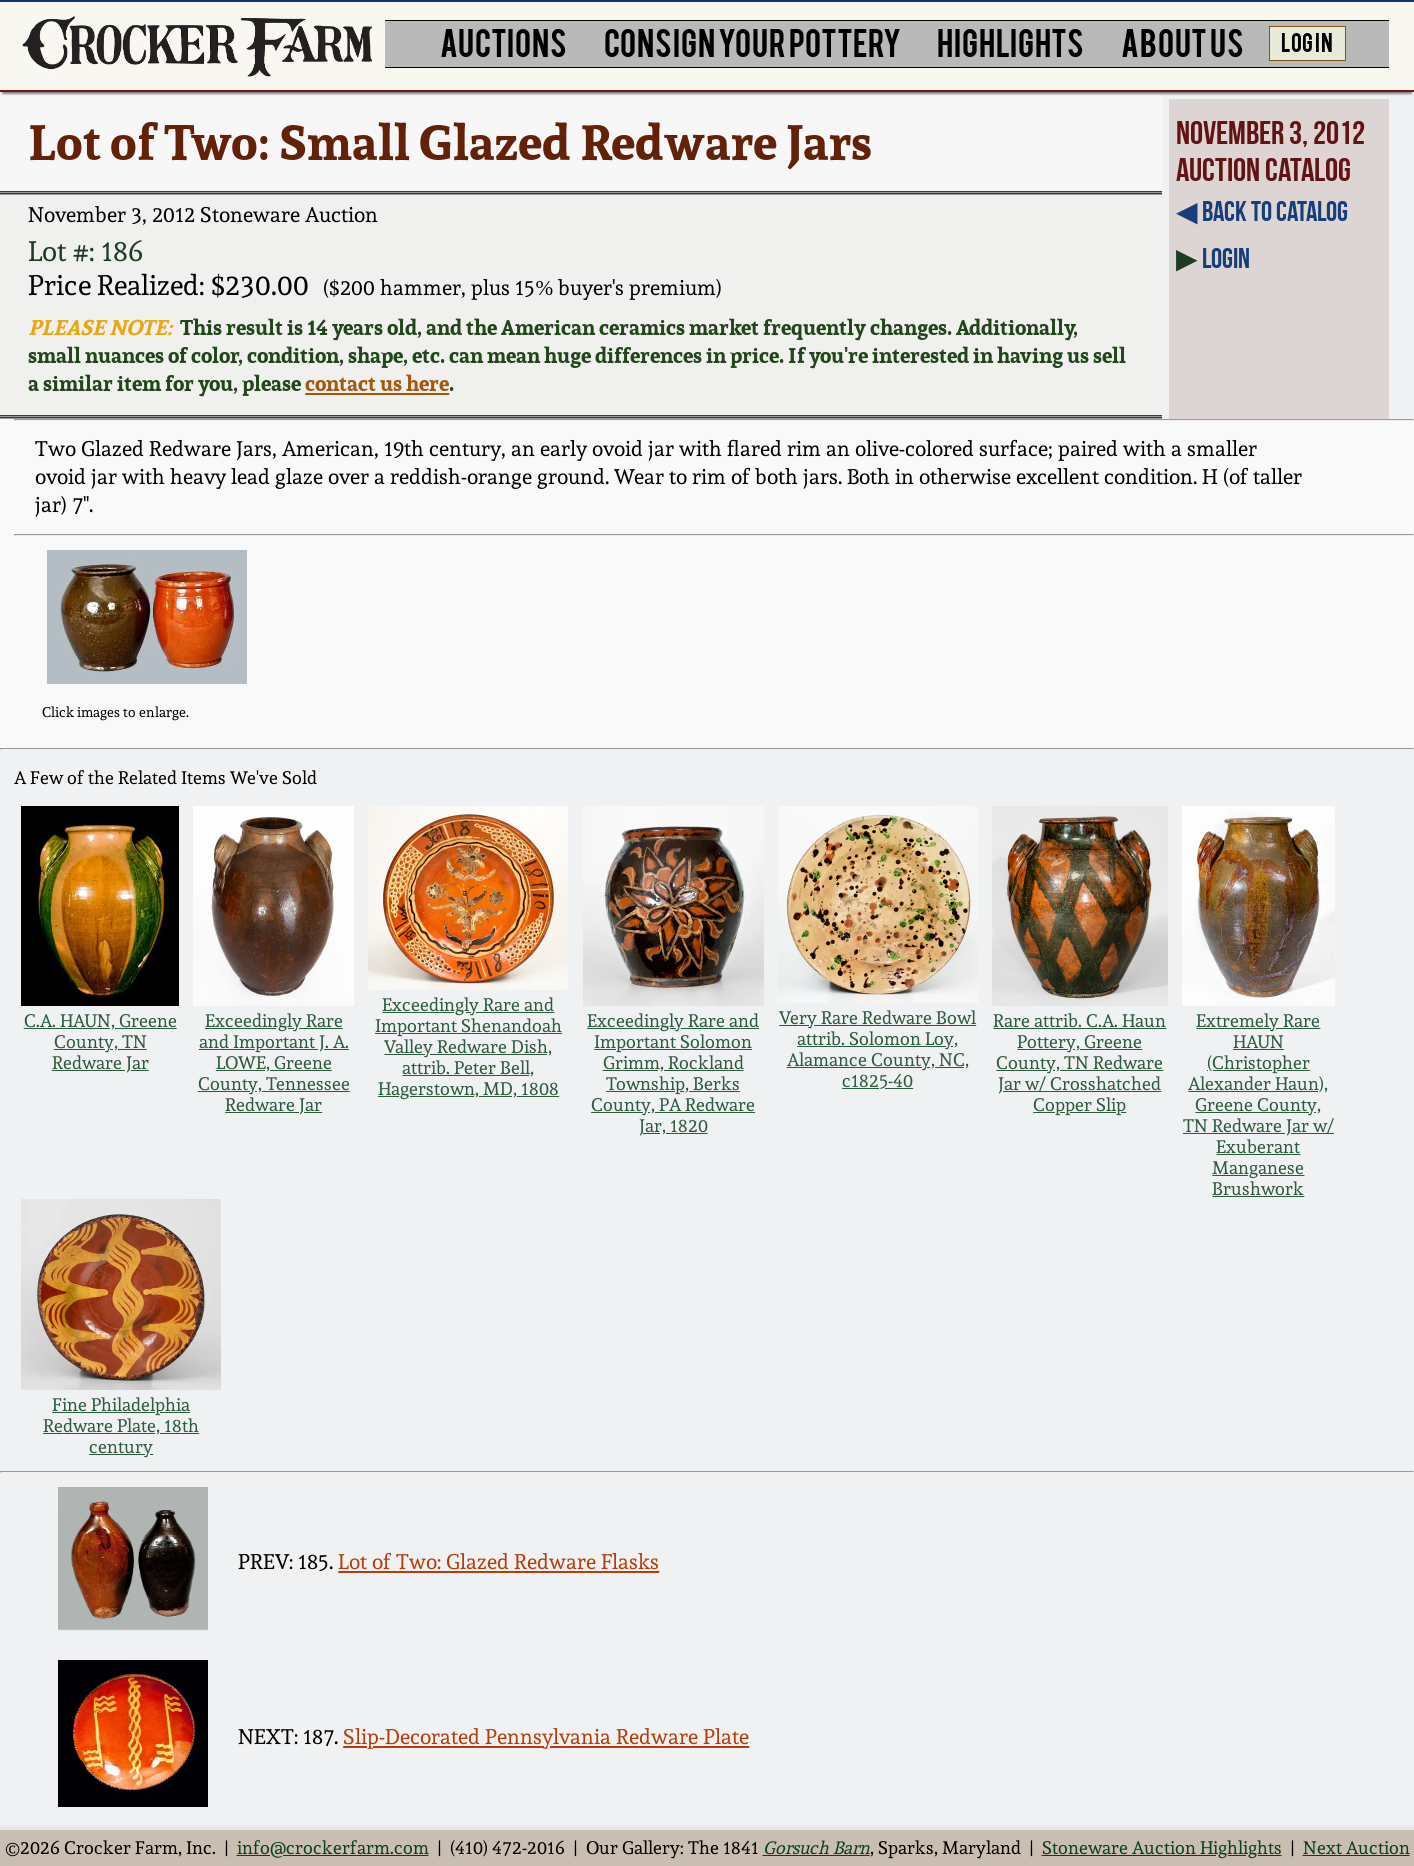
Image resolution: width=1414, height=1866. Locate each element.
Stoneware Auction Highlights (1162, 1847)
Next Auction (1356, 1847)
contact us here (377, 383)
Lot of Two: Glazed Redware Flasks (498, 1561)
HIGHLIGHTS (1010, 41)
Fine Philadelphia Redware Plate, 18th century (121, 1425)
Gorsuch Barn (816, 1847)
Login (1226, 258)
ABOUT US (1182, 41)
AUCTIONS (503, 41)
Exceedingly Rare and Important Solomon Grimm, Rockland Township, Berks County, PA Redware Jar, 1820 (673, 1073)
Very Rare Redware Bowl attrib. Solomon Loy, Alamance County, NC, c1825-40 (877, 1049)
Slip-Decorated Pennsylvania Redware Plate (546, 1736)
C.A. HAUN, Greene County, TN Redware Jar (100, 1041)
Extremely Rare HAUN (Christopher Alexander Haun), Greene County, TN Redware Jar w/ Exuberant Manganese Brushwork (1258, 1104)
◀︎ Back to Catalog (1262, 211)
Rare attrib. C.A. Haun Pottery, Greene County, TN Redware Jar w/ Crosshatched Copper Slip (1079, 1062)
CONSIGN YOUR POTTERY (752, 41)
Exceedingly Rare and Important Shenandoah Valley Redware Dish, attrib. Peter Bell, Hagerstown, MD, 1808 (468, 1046)
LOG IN (1307, 41)
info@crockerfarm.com (333, 1847)
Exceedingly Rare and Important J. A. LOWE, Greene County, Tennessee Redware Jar (274, 1062)
